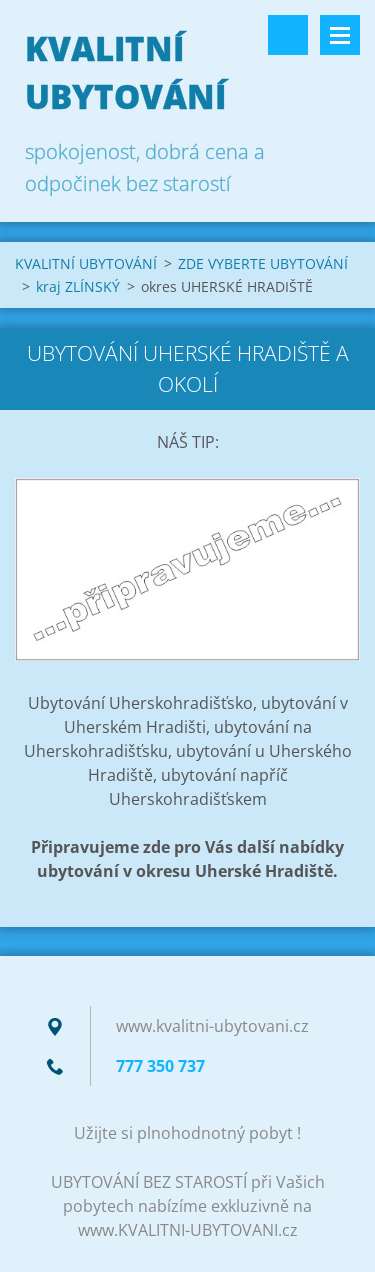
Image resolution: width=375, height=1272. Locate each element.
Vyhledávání (288, 35)
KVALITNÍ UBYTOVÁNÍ (86, 263)
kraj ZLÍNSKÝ (78, 286)
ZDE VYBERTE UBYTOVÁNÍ (263, 263)
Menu (340, 35)
